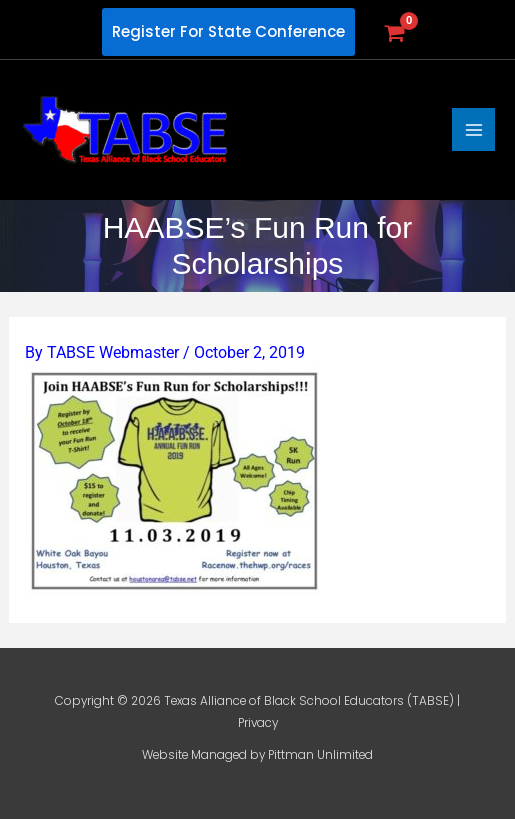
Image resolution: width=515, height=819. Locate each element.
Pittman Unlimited (320, 755)
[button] (228, 32)
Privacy (258, 723)
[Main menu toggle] (473, 129)
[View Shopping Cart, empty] (393, 32)
